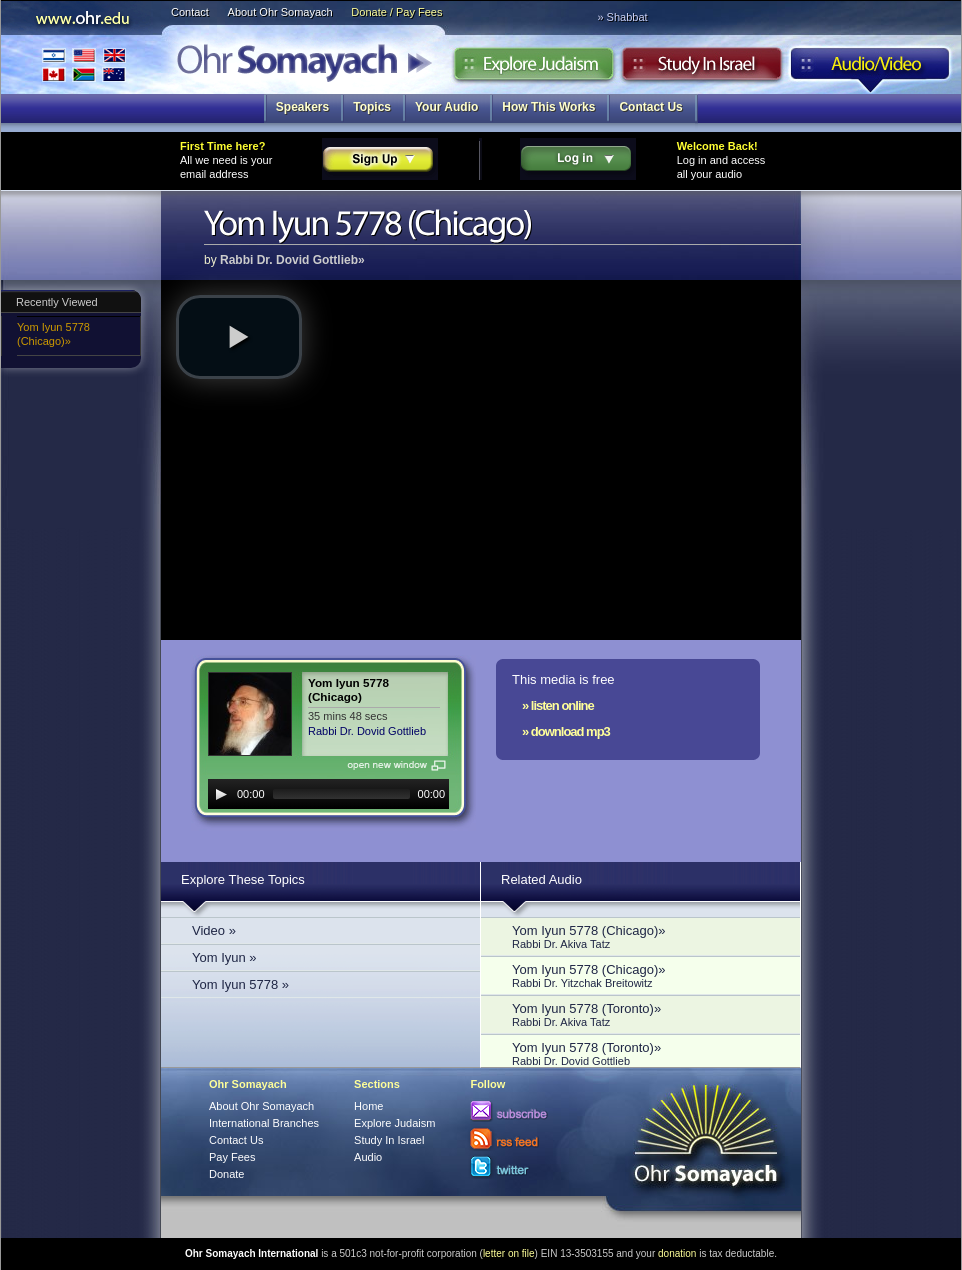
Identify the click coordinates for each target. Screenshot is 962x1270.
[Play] (221, 794)
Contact (190, 12)
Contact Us (650, 107)
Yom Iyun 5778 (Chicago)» (53, 334)
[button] (239, 337)
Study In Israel (389, 1140)
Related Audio (541, 879)
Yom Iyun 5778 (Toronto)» (646, 1014)
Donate (226, 1174)
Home (368, 1106)
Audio (870, 69)
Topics (372, 107)
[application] (328, 794)
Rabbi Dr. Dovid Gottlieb (367, 731)
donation (677, 1253)
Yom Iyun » (224, 957)
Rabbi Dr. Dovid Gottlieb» (292, 260)
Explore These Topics (243, 879)
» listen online (558, 705)
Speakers (302, 107)
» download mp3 (566, 731)
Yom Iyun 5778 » (240, 984)
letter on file (509, 1253)
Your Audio (446, 107)
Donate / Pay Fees (396, 12)
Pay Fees (232, 1157)
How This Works (548, 107)
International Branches (84, 64)
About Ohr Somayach (280, 12)
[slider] (341, 794)
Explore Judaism (533, 69)
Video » (214, 930)
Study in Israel (702, 69)
